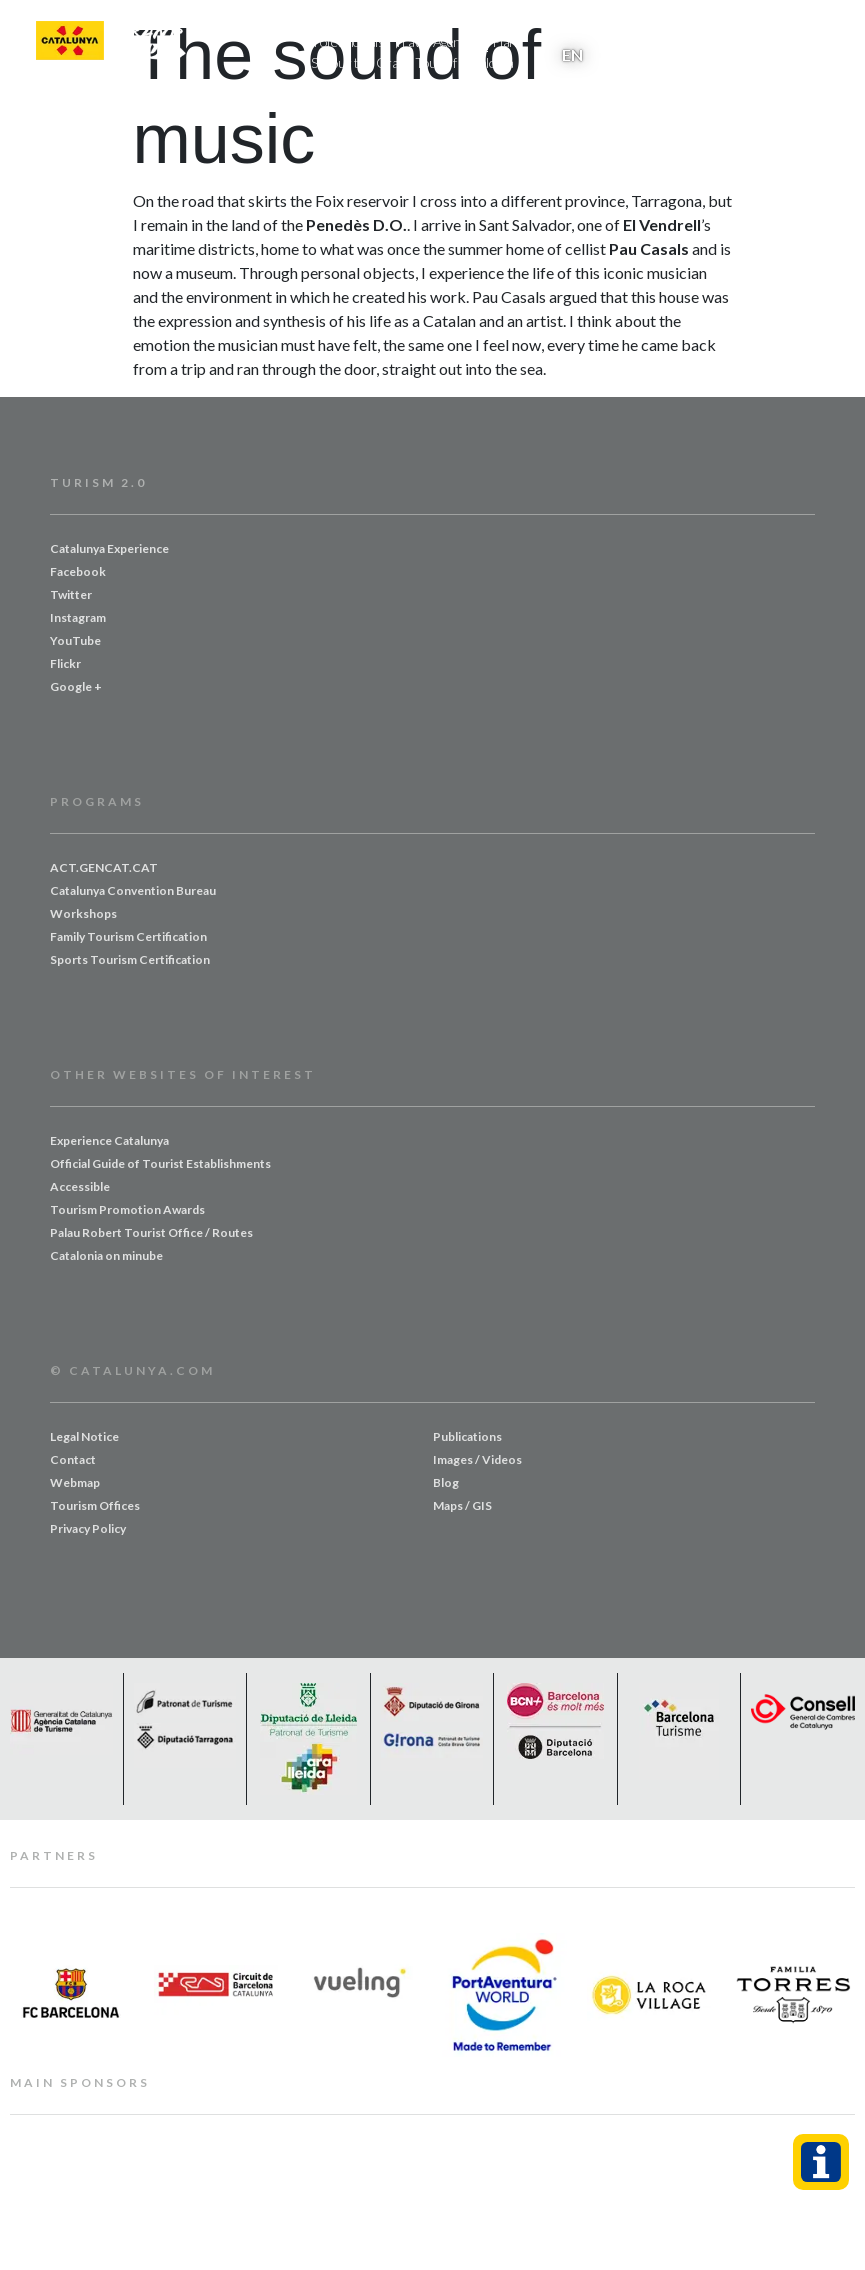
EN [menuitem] (572, 54)
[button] (812, 41)
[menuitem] (572, 54)
